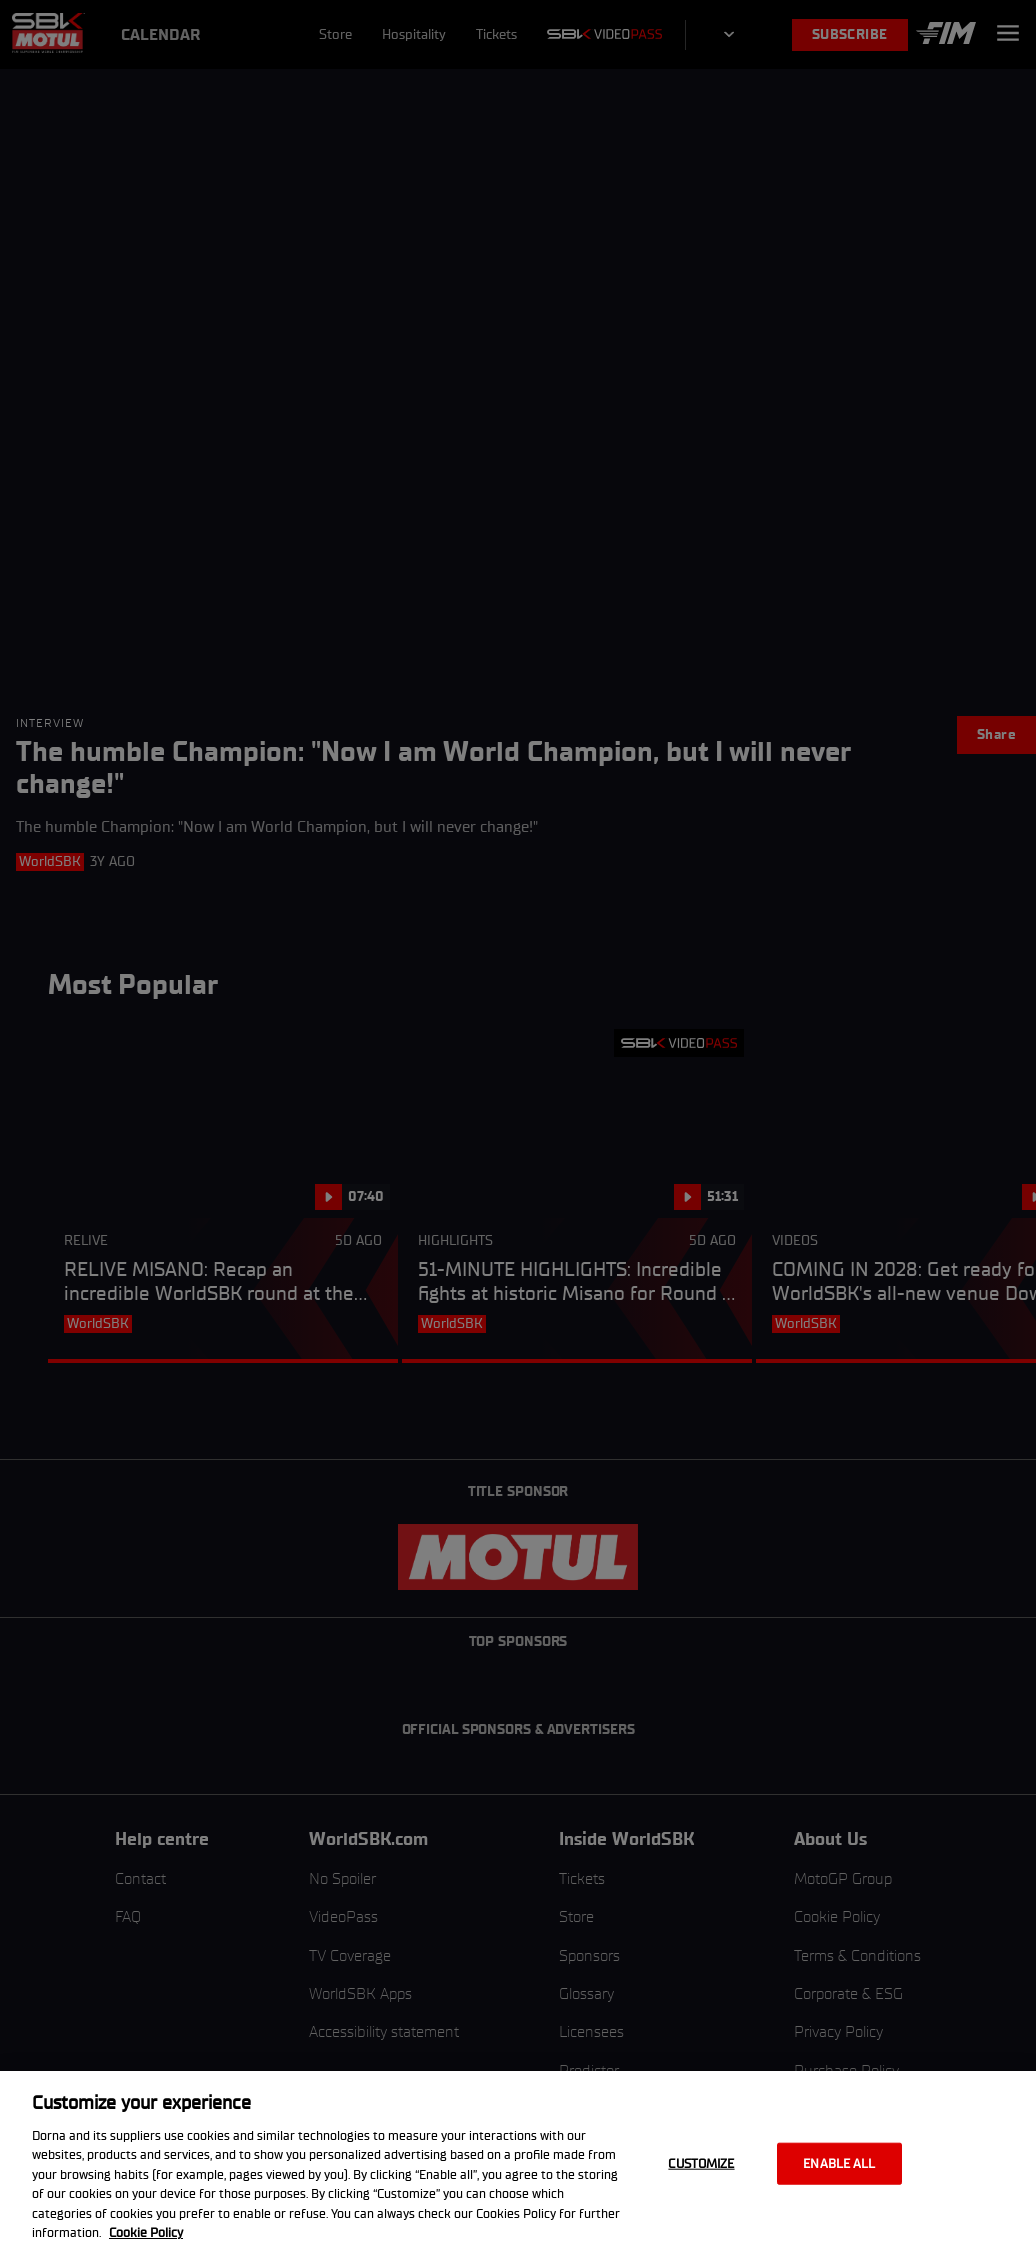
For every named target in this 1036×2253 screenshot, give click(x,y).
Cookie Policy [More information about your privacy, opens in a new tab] (146, 2232)
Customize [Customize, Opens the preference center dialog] (701, 2163)
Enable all (839, 2163)
